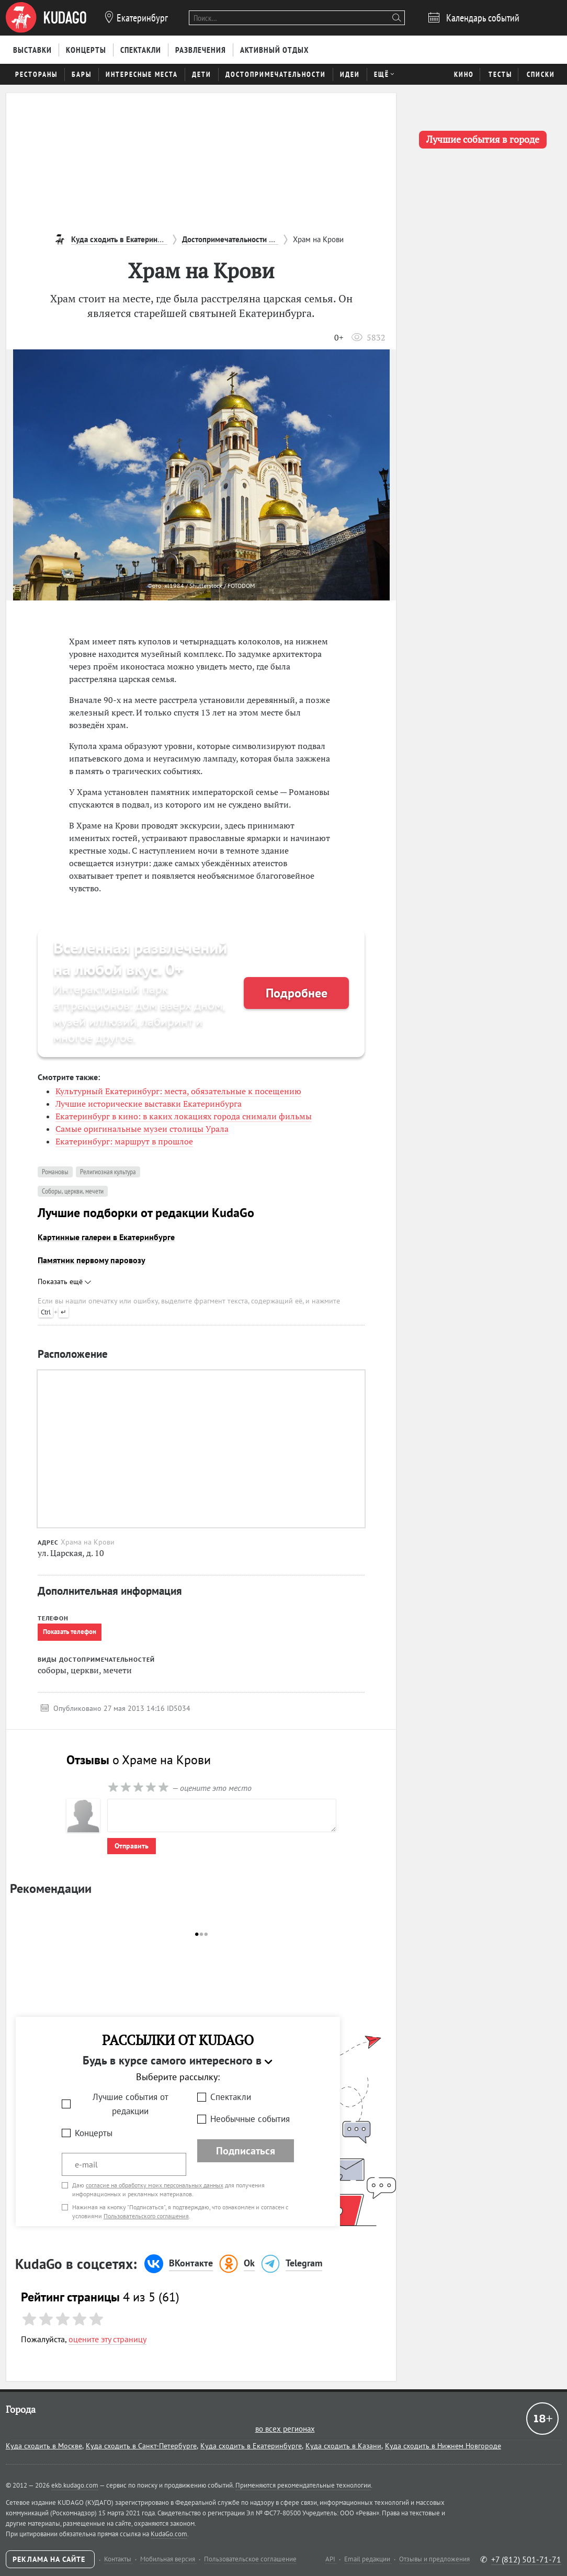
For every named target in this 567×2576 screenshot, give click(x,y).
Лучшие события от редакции (130, 2104)
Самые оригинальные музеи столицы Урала (142, 1129)
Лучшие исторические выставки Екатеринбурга (148, 1103)
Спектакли (230, 2097)
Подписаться (245, 2151)
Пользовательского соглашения (146, 2216)
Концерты (93, 2133)
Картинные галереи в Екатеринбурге (106, 1237)
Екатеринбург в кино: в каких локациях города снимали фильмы (183, 1116)
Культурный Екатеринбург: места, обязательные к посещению (178, 1091)
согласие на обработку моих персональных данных (154, 2185)
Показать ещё (64, 1281)
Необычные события (250, 2119)
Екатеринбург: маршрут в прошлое (124, 1141)
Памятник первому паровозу (91, 1260)
